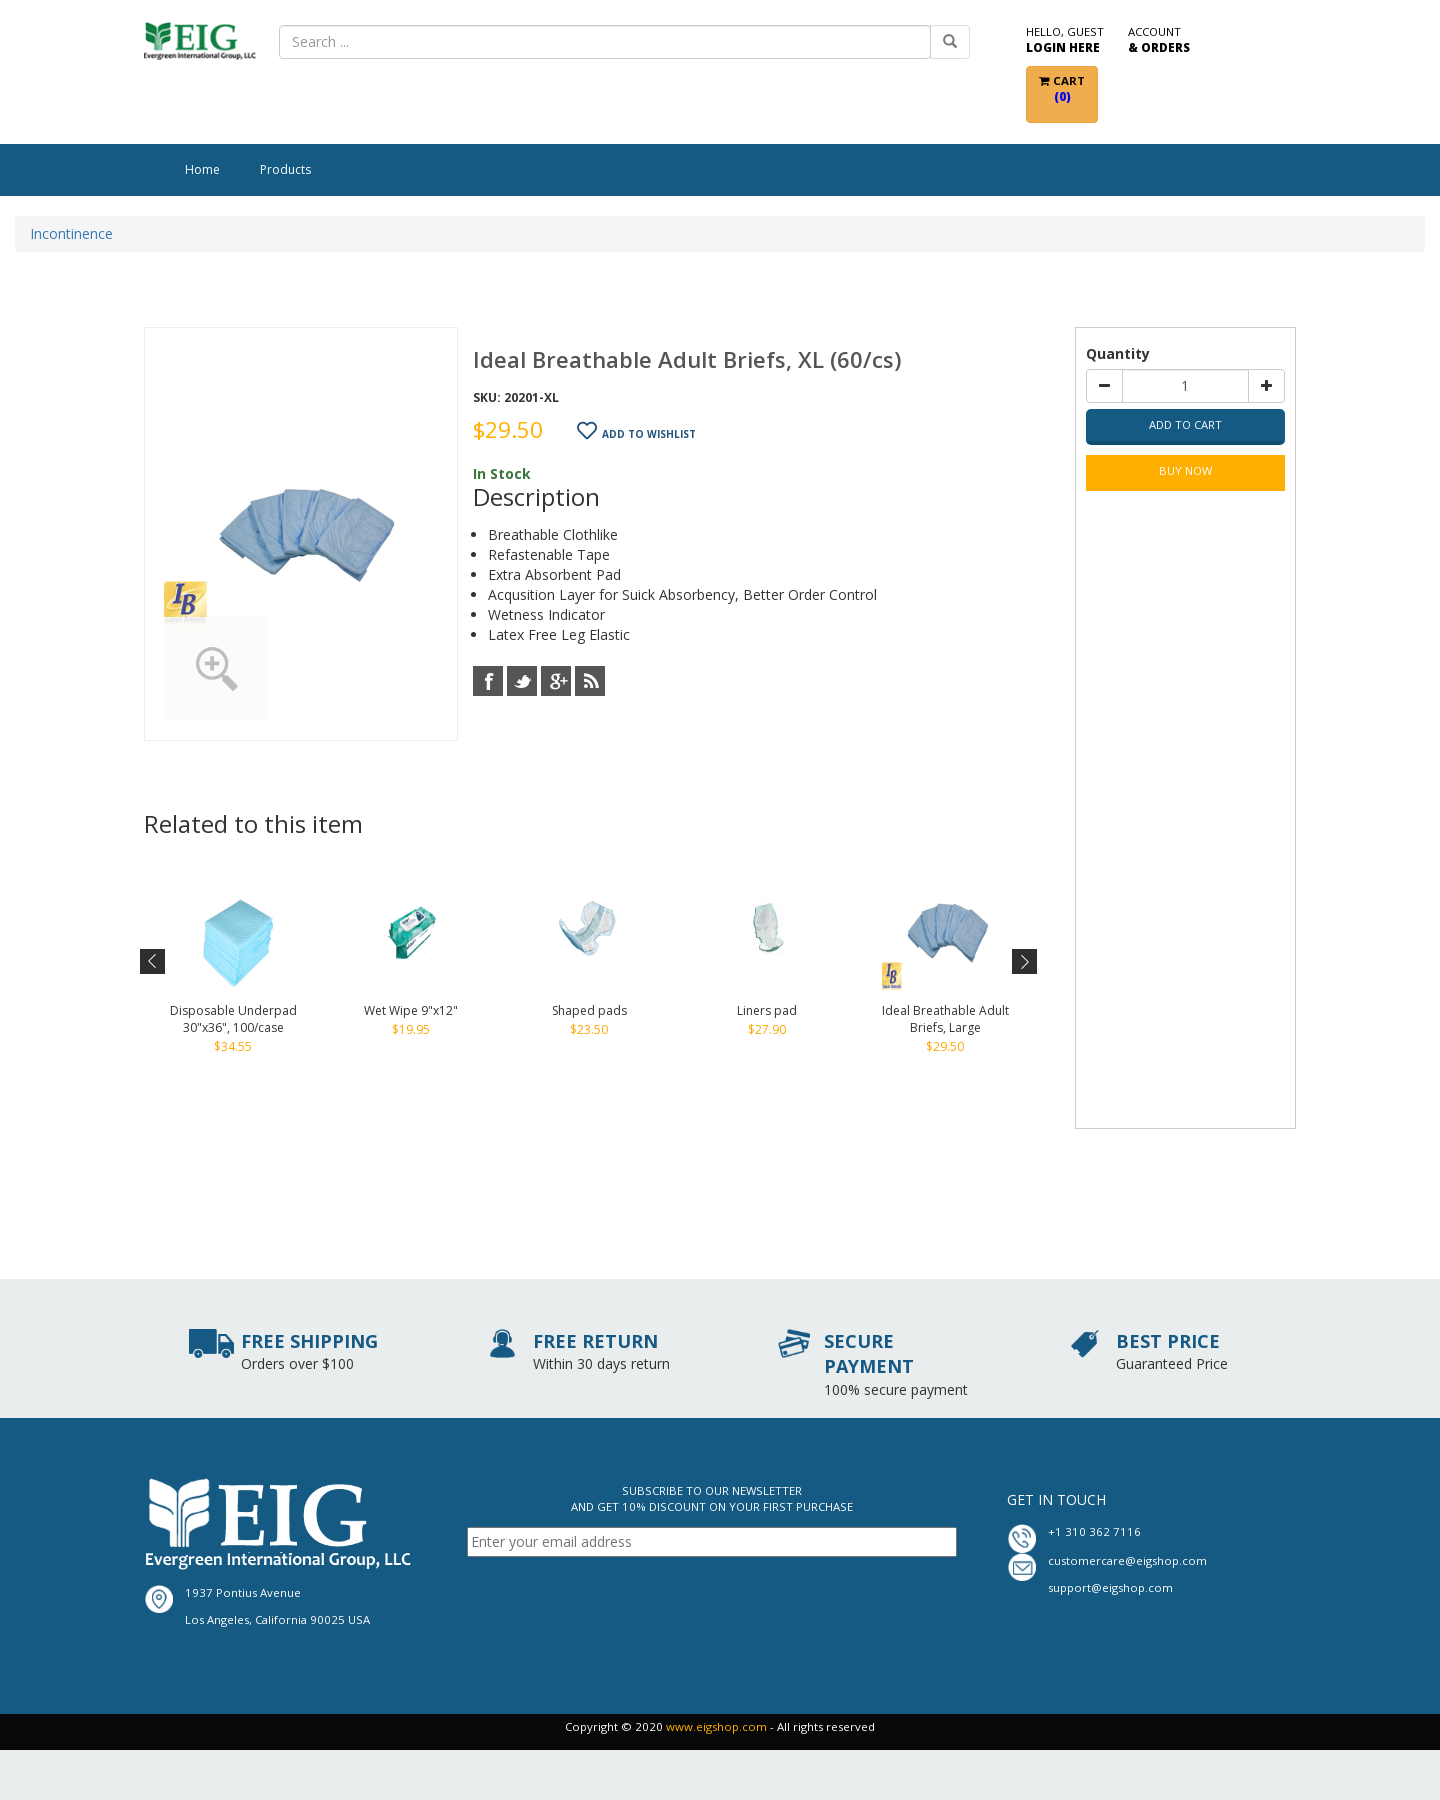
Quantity (1118, 353)
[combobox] (605, 42)
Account (1159, 40)
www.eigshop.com (716, 1726)
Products (285, 169)
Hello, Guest (1065, 40)
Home (202, 169)
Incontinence (71, 233)
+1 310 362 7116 (1094, 1531)
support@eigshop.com (1110, 1587)
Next (1022, 962)
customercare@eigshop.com (1127, 1560)
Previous (153, 962)
